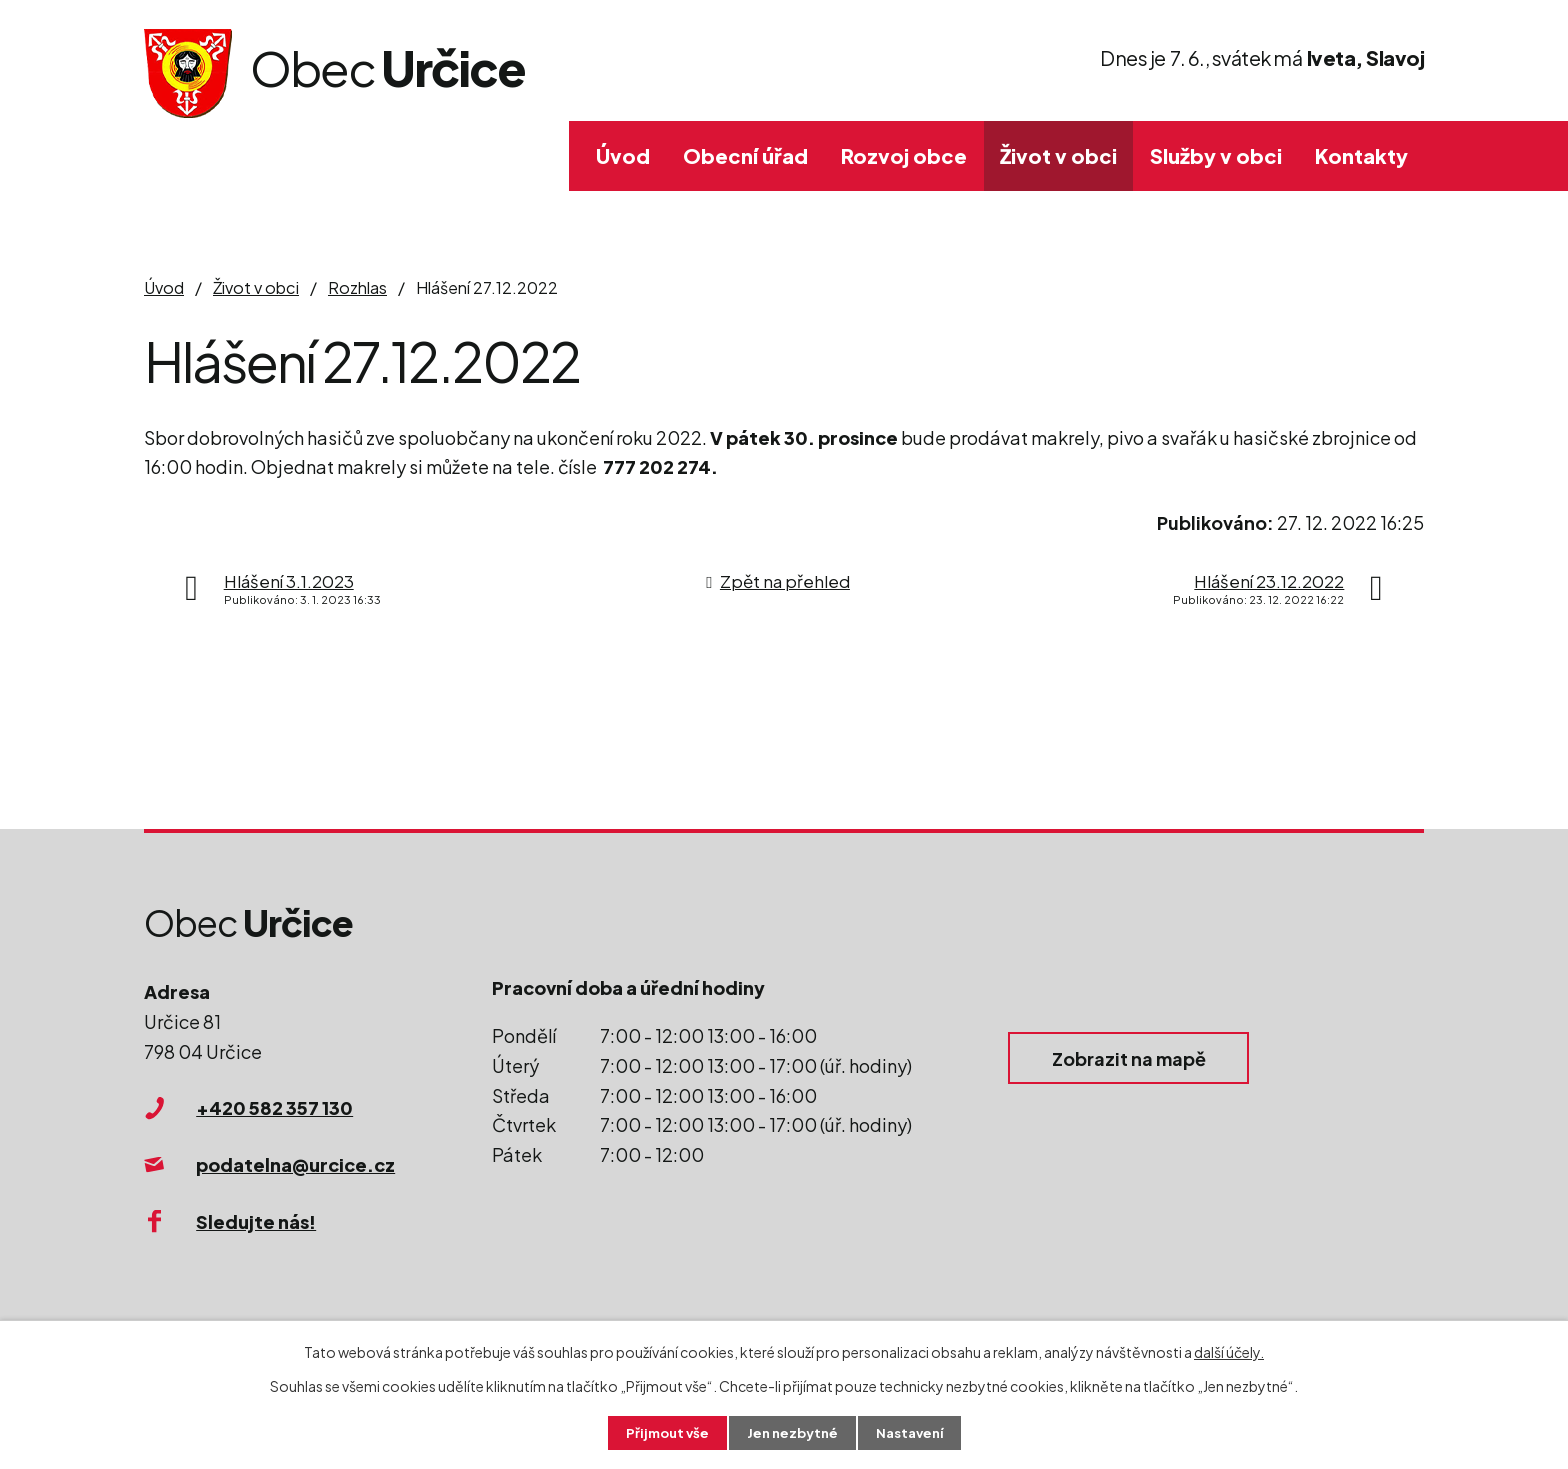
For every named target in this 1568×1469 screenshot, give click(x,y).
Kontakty (1361, 155)
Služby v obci (1216, 155)
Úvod (623, 155)
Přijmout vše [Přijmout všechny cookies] (662, 1432)
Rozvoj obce (904, 155)
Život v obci (1058, 155)
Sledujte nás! (256, 1221)
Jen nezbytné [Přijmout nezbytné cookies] (792, 1432)
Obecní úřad (745, 155)
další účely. (1229, 1350)
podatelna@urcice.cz (295, 1164)
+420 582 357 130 (274, 1107)
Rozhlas (357, 287)
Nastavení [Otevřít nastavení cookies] (914, 1432)
